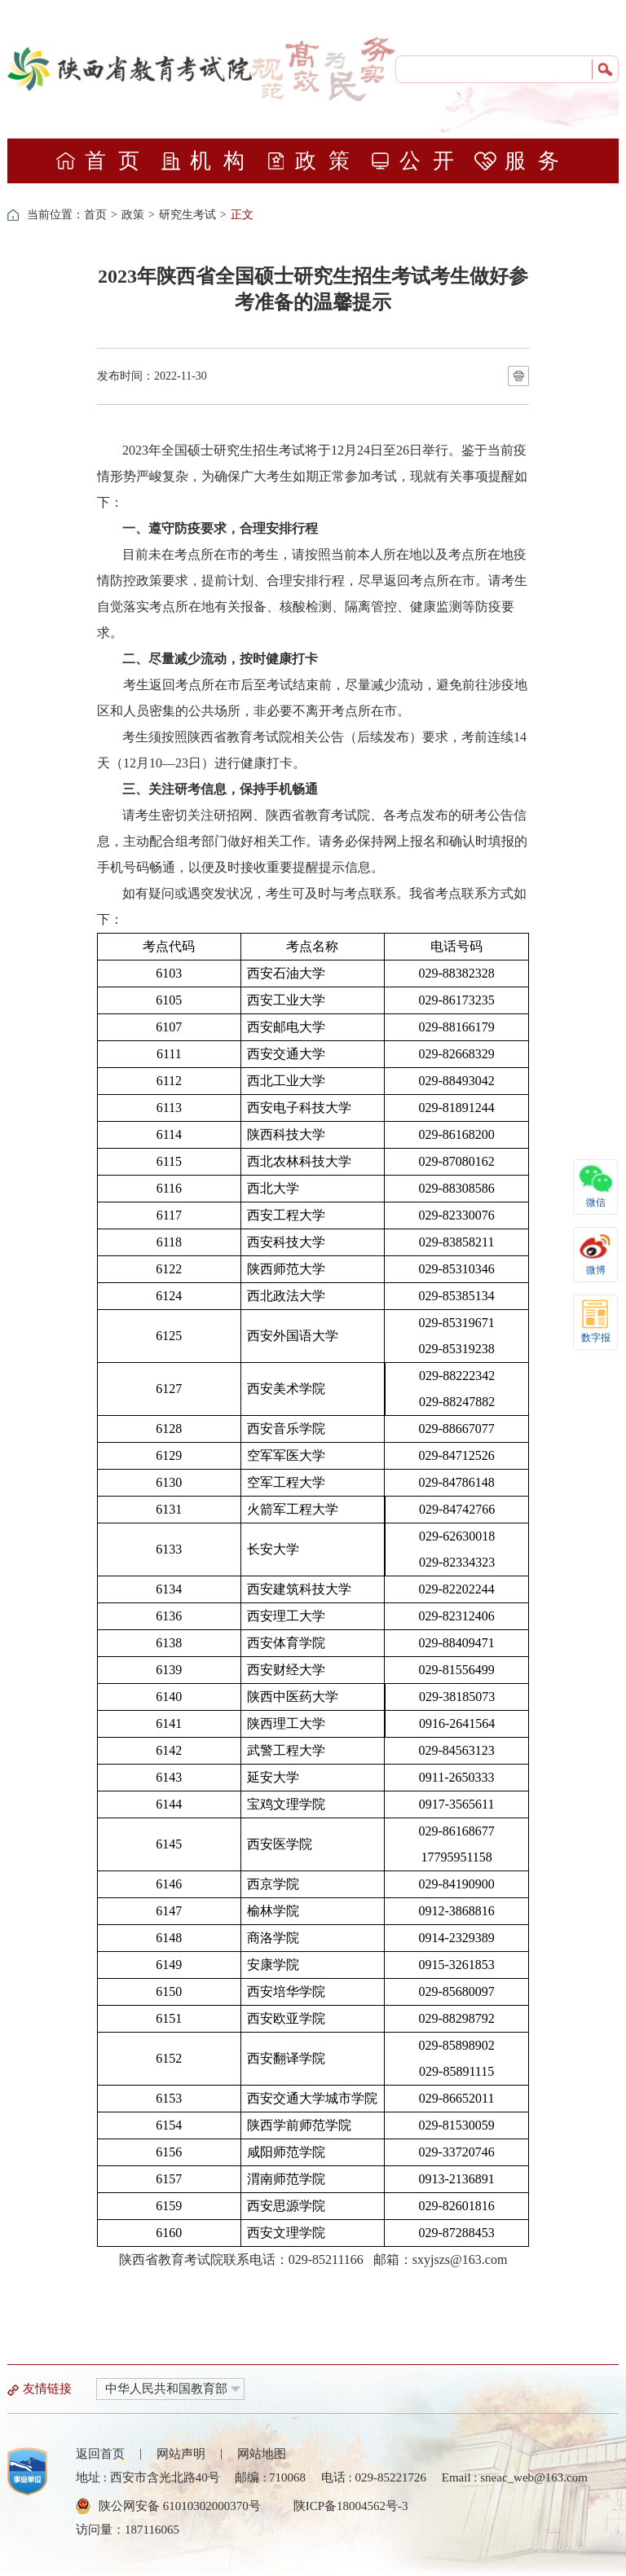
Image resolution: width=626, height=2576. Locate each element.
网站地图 (261, 2453)
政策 (313, 161)
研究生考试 (187, 215)
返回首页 (100, 2453)
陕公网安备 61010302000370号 (180, 2505)
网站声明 (180, 2453)
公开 (417, 161)
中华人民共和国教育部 (166, 2388)
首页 (103, 161)
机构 (208, 161)
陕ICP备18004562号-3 (350, 2505)
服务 (522, 161)
